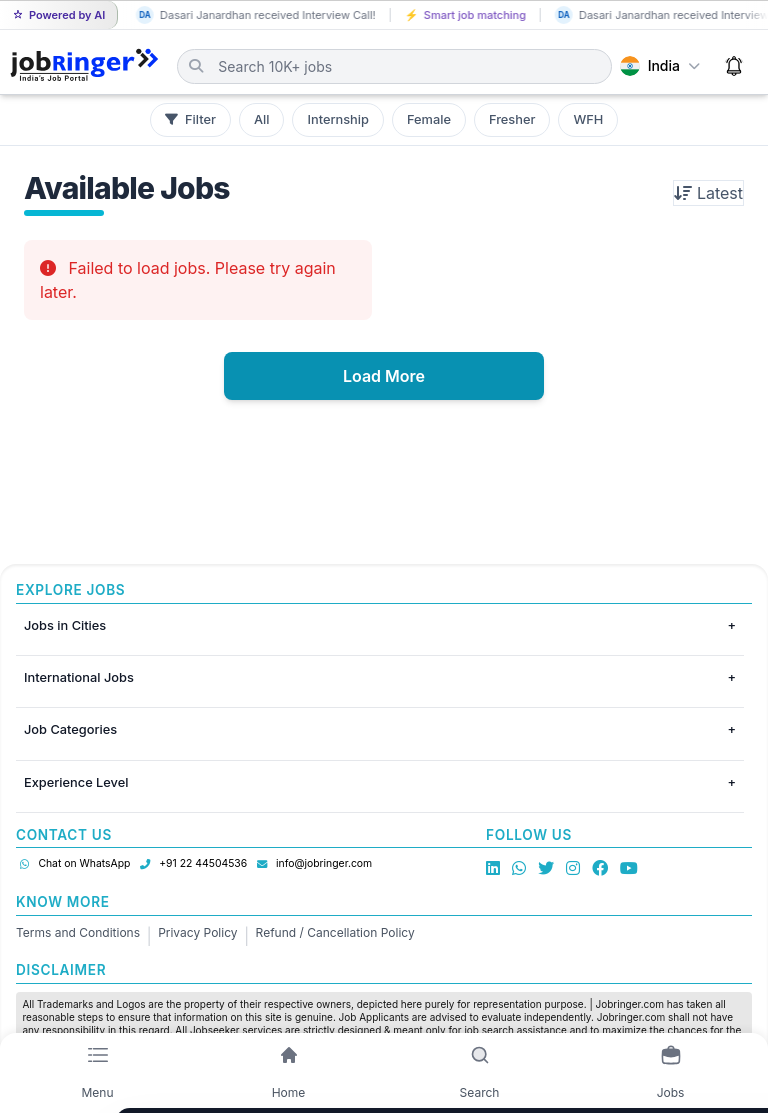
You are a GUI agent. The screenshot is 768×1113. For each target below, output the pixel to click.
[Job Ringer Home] (84, 66)
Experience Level (76, 782)
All (262, 119)
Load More (384, 376)
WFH (588, 119)
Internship (337, 119)
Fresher (512, 119)
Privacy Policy (197, 932)
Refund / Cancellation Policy (335, 932)
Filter (190, 119)
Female (429, 119)
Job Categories (70, 729)
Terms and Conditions (78, 932)
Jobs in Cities (65, 625)
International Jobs (79, 677)
